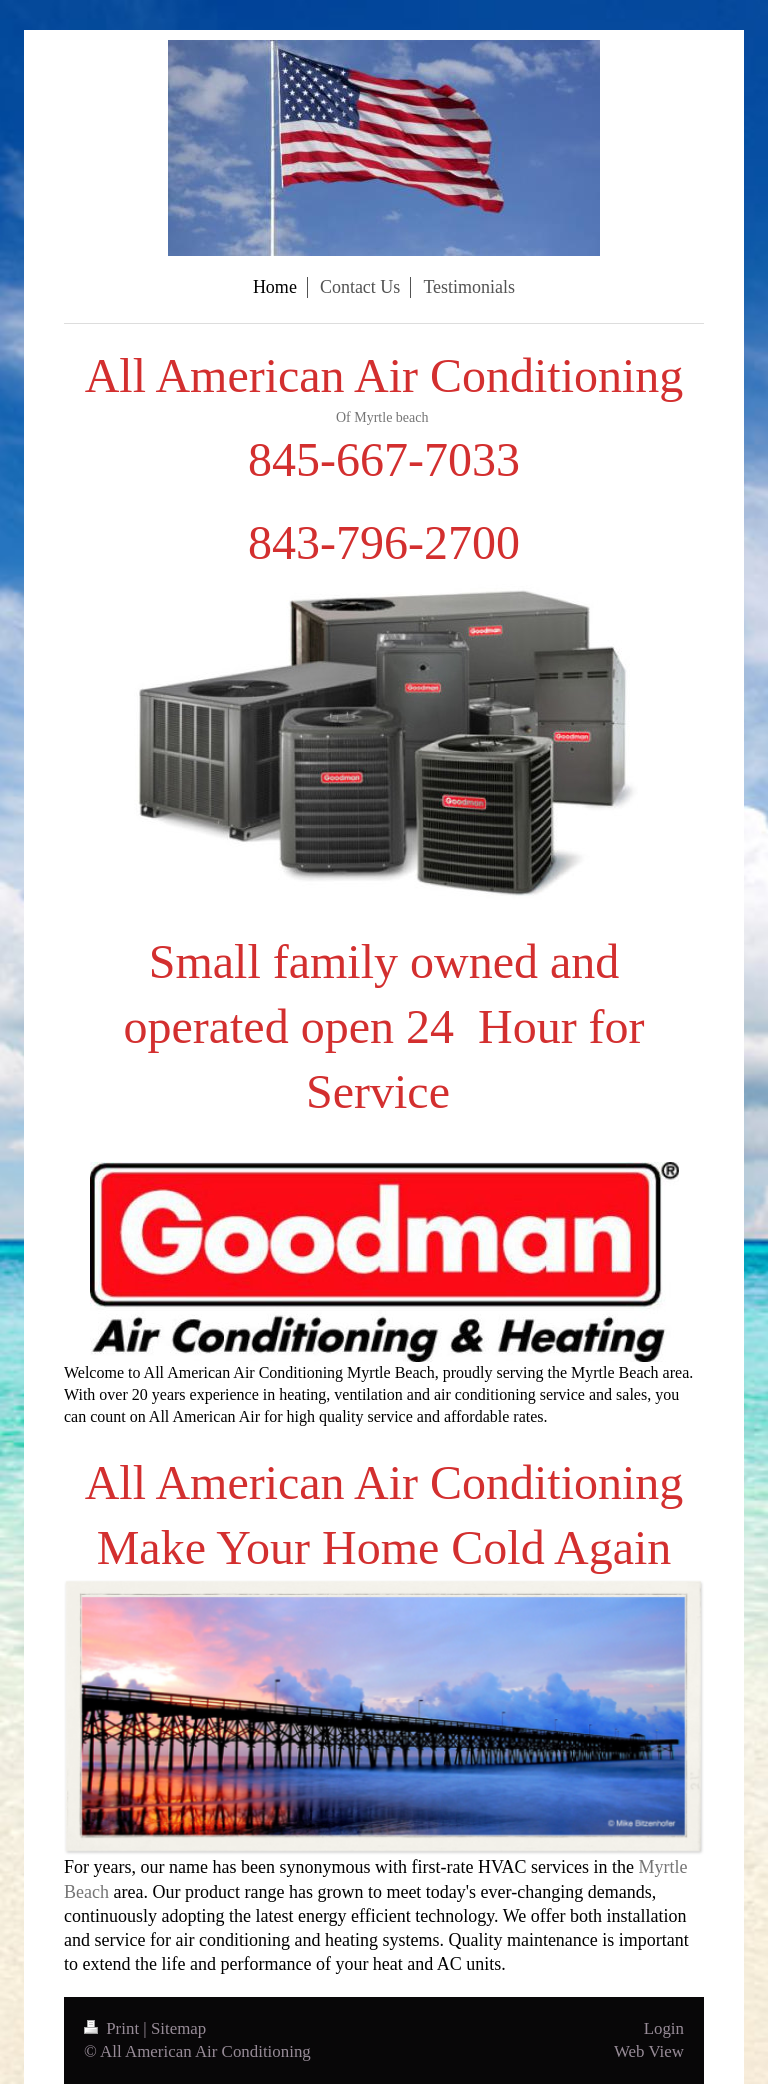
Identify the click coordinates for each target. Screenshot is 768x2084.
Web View (649, 2051)
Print (113, 2028)
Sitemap (178, 2028)
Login (664, 2028)
